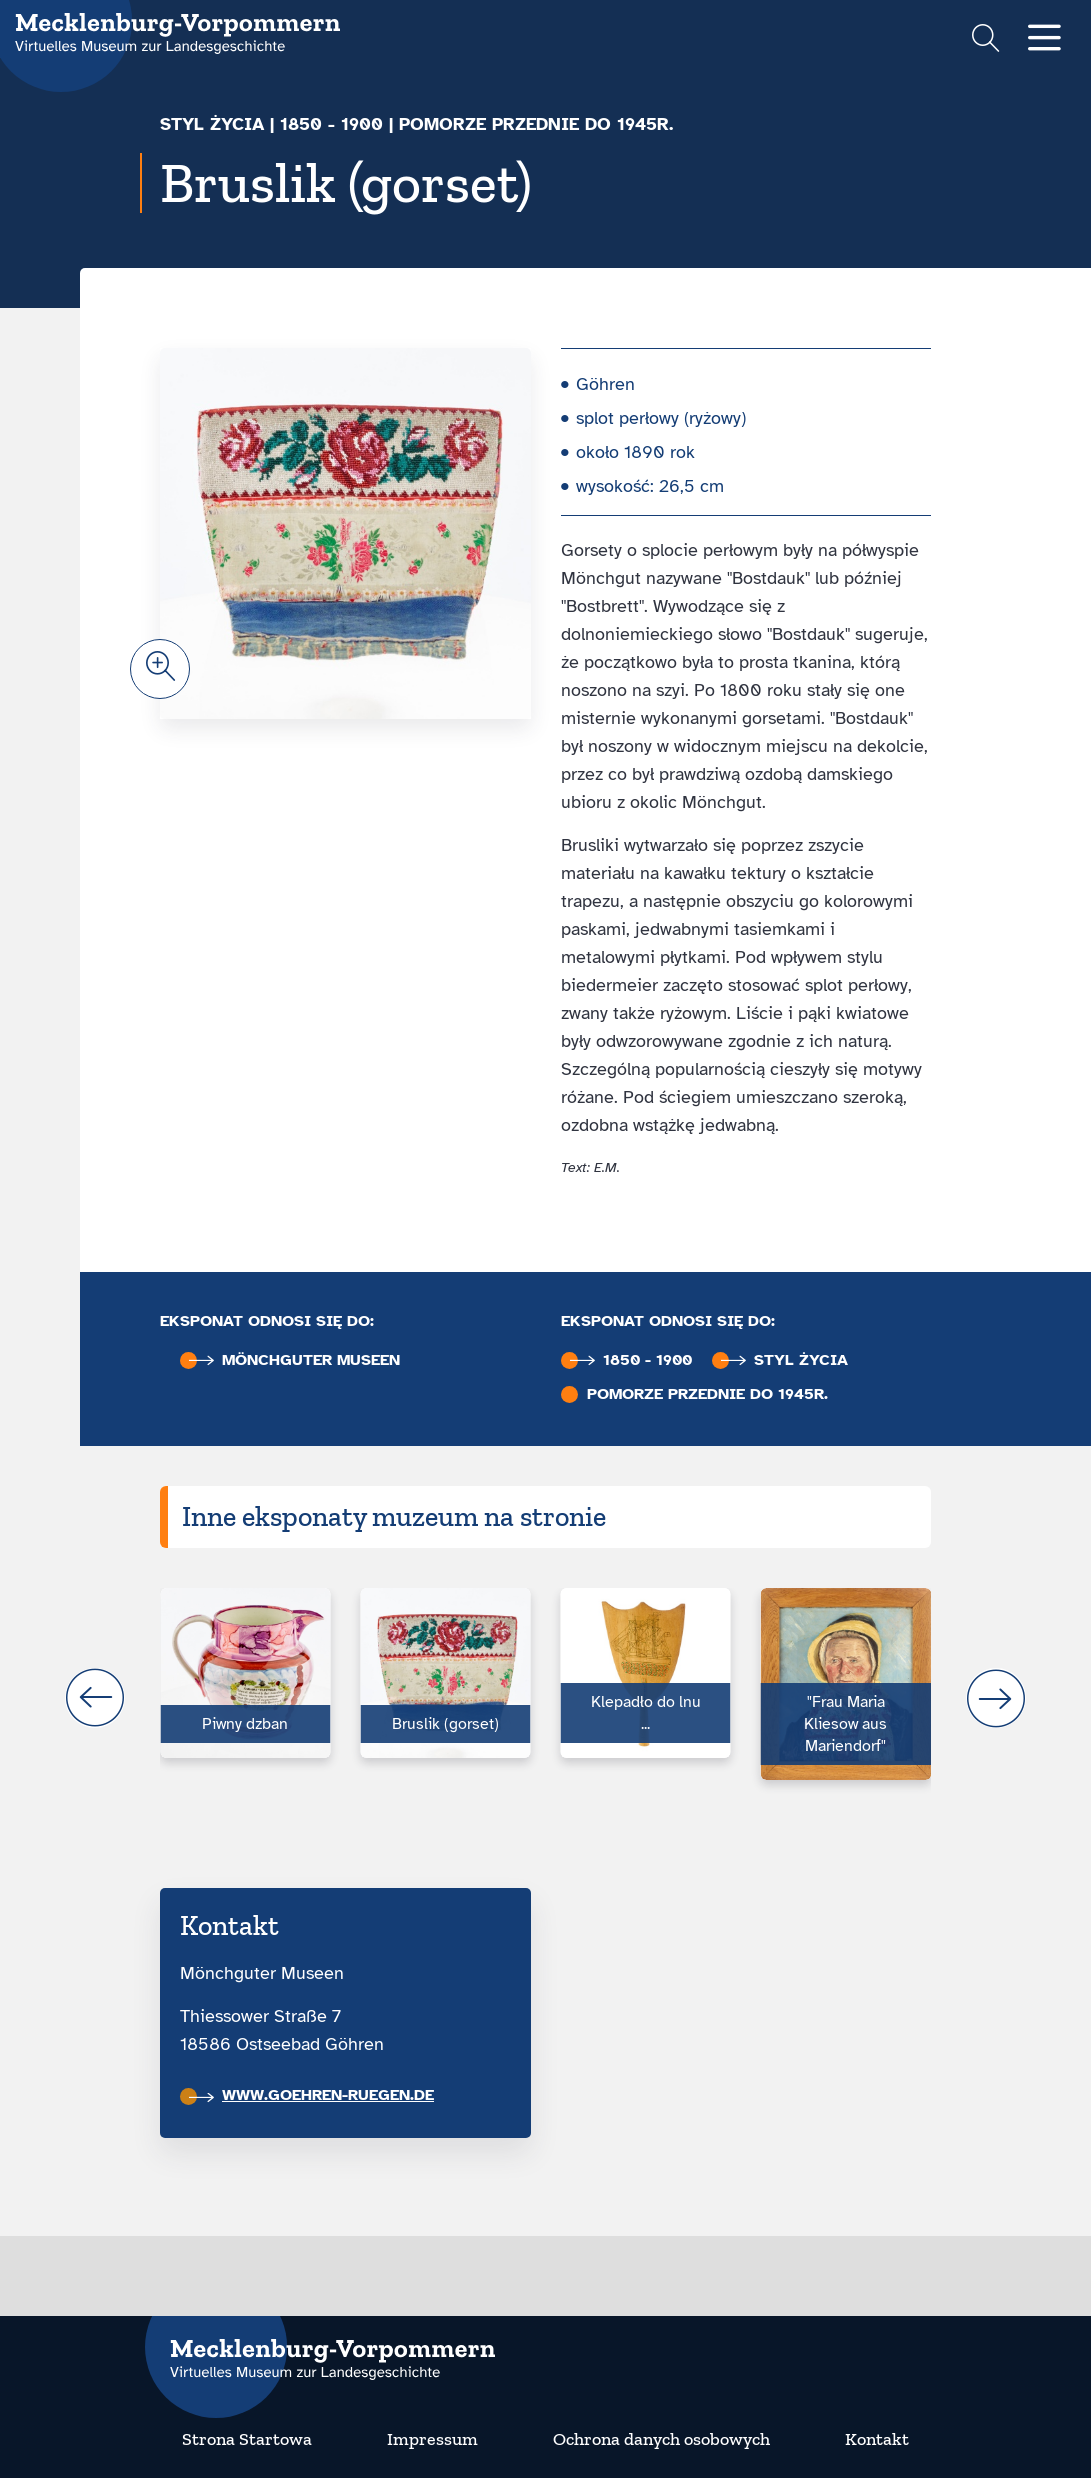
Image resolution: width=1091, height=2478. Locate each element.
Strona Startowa (247, 2439)
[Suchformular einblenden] (985, 40)
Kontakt (877, 2439)
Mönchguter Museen (294, 1360)
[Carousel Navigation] (545, 1698)
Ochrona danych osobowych (661, 2439)
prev (95, 1698)
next (996, 1698)
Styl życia (212, 124)
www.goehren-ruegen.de (311, 2095)
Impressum (432, 2439)
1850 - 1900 (331, 124)
